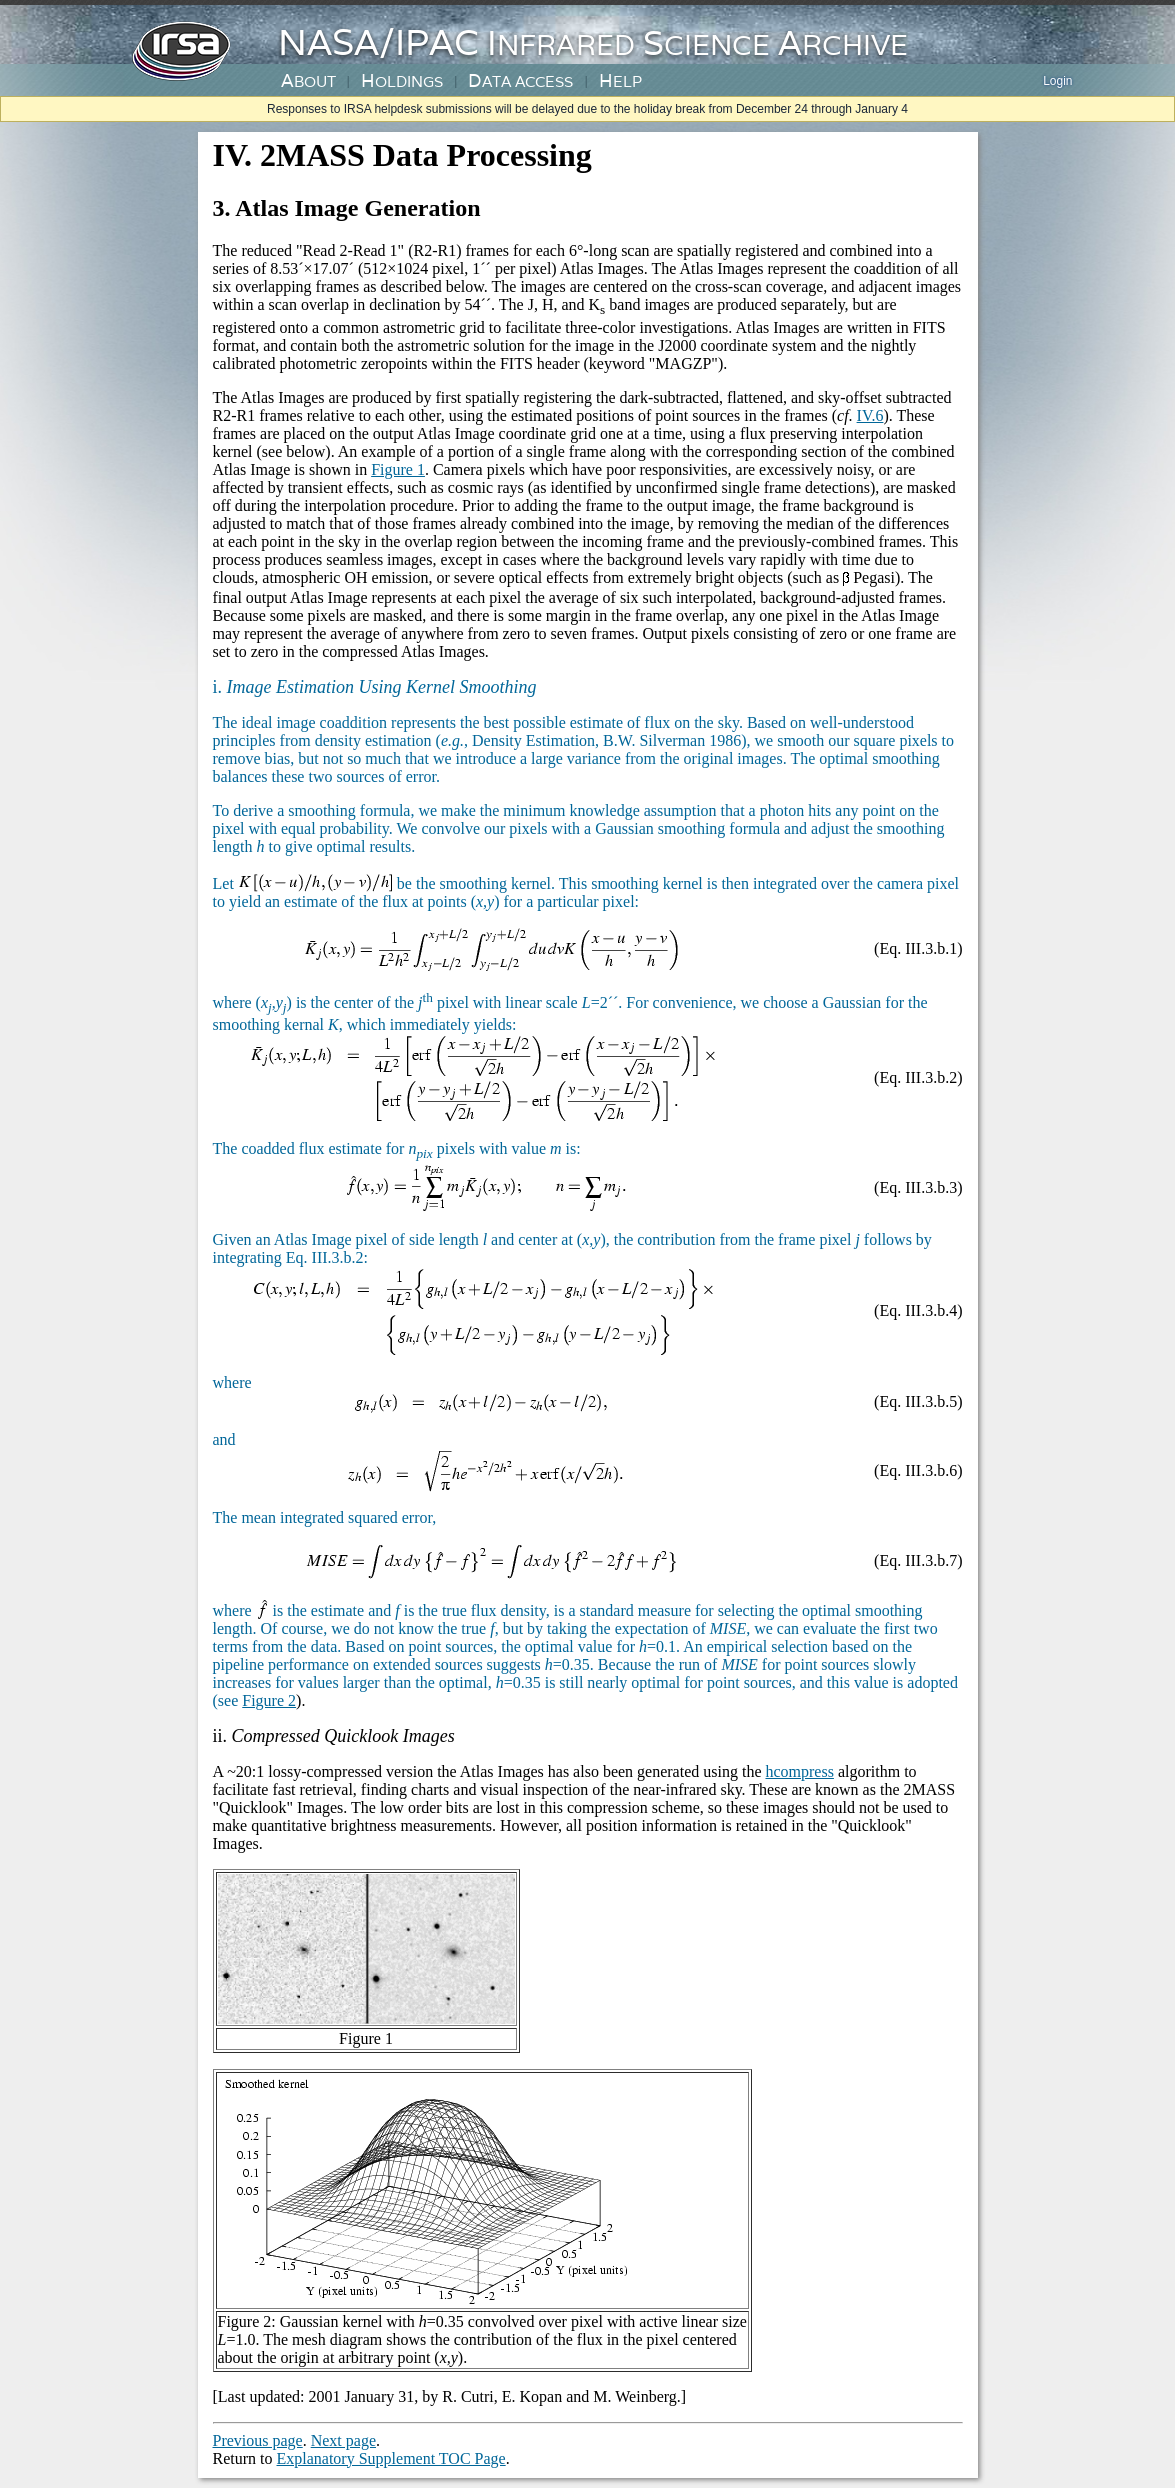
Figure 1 (398, 469)
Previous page (258, 2440)
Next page (343, 2440)
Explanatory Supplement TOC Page (391, 2458)
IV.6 (870, 415)
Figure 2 (269, 1700)
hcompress (799, 1771)
